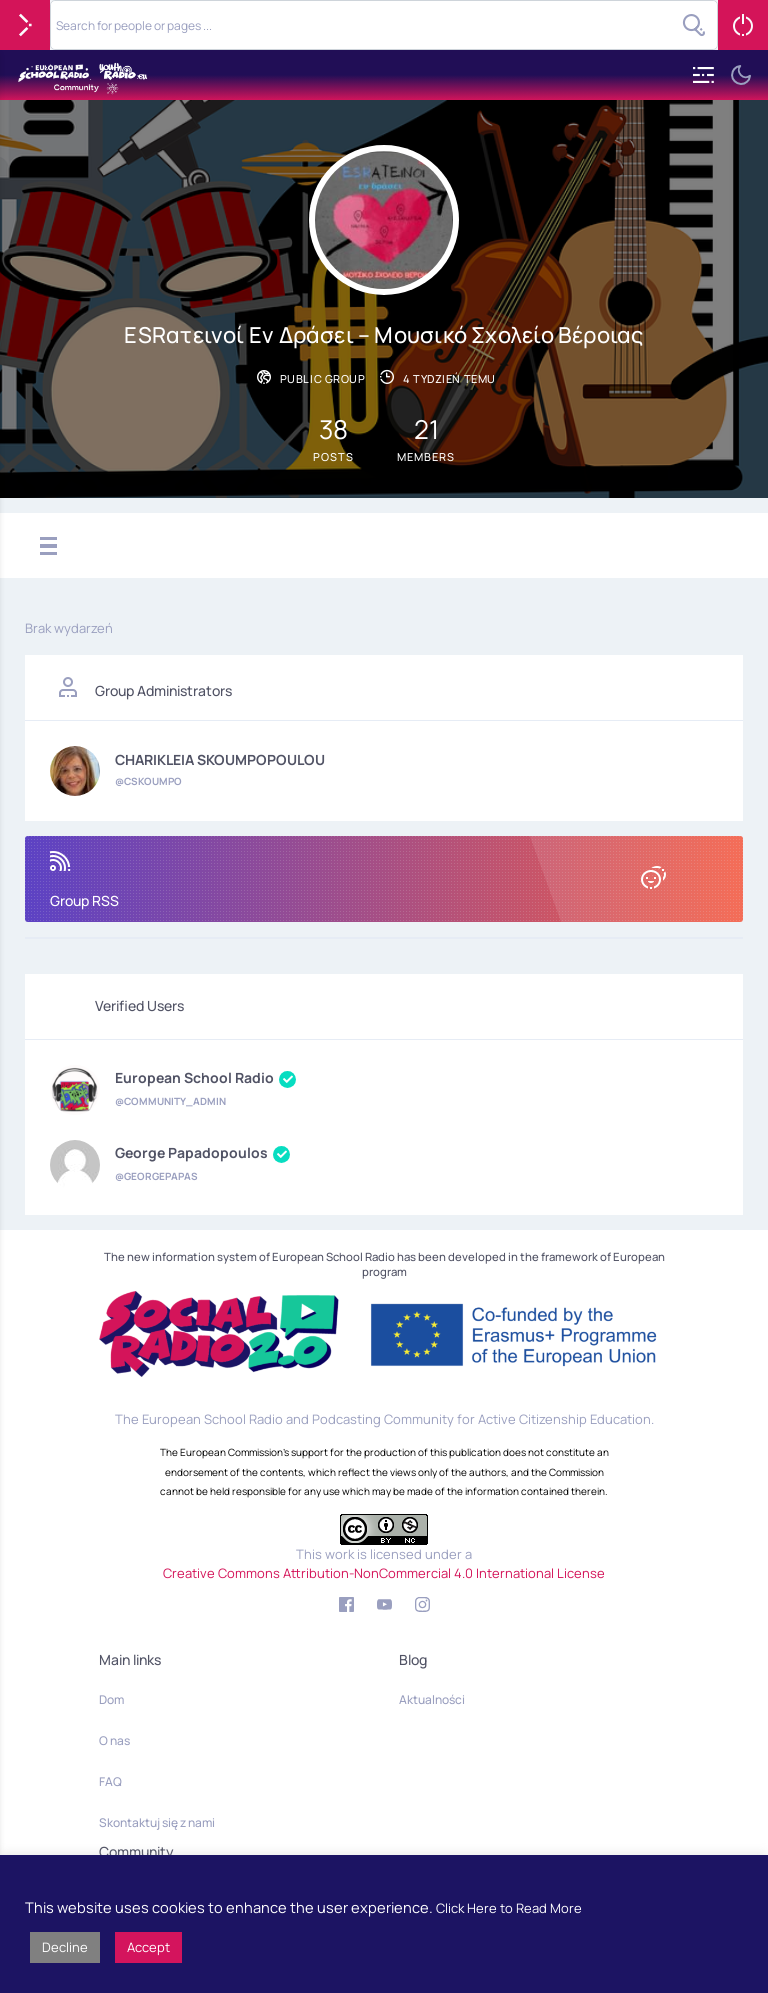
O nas (114, 1740)
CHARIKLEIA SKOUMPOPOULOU (220, 760)
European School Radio (205, 1079)
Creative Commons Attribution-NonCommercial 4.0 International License (384, 1573)
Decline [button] (65, 1947)
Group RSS (384, 880)
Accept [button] (148, 1947)
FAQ (110, 1781)
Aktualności (432, 1699)
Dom (111, 1699)
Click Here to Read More (509, 1908)
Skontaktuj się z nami (157, 1822)
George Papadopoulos (202, 1154)
